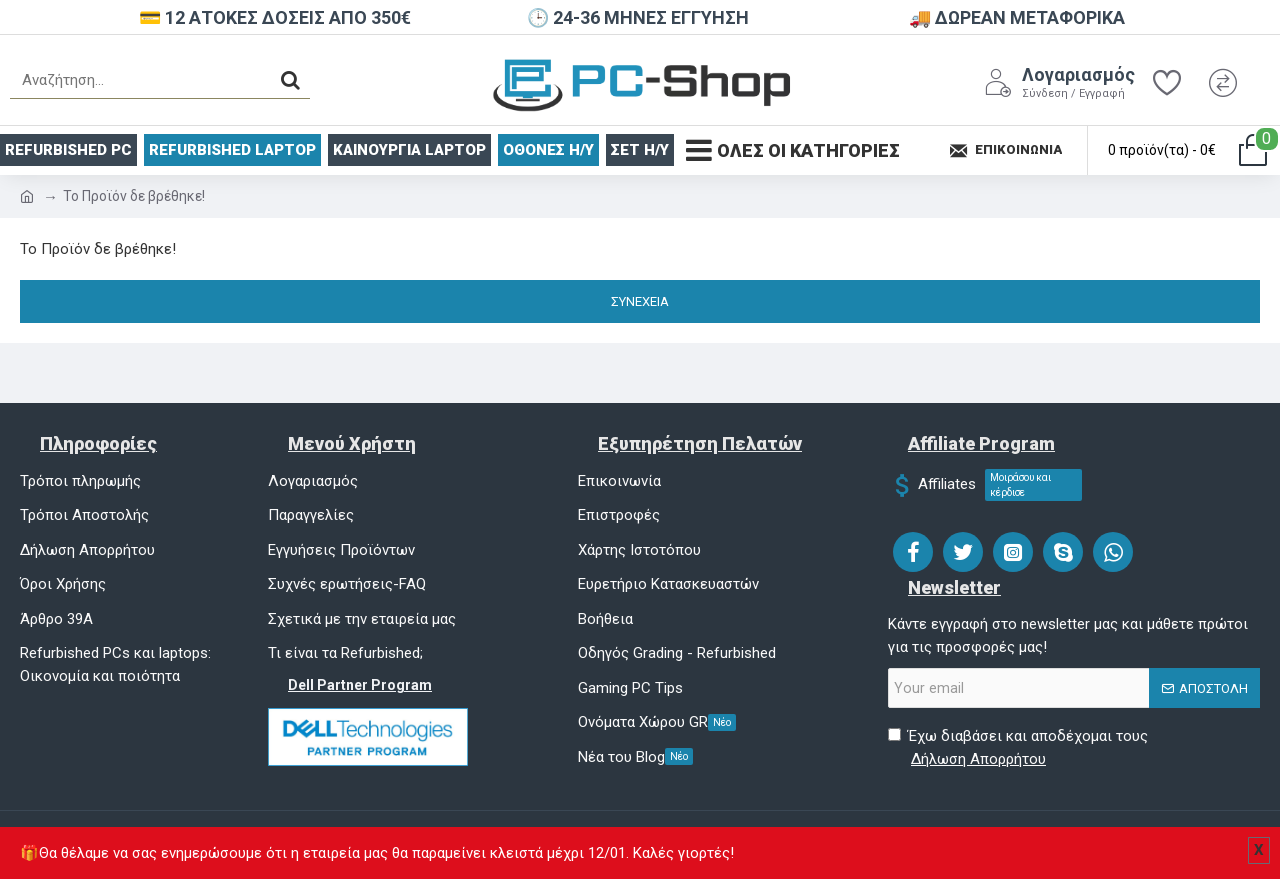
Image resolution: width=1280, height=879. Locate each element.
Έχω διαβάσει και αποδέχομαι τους (1018, 748)
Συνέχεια (640, 301)
